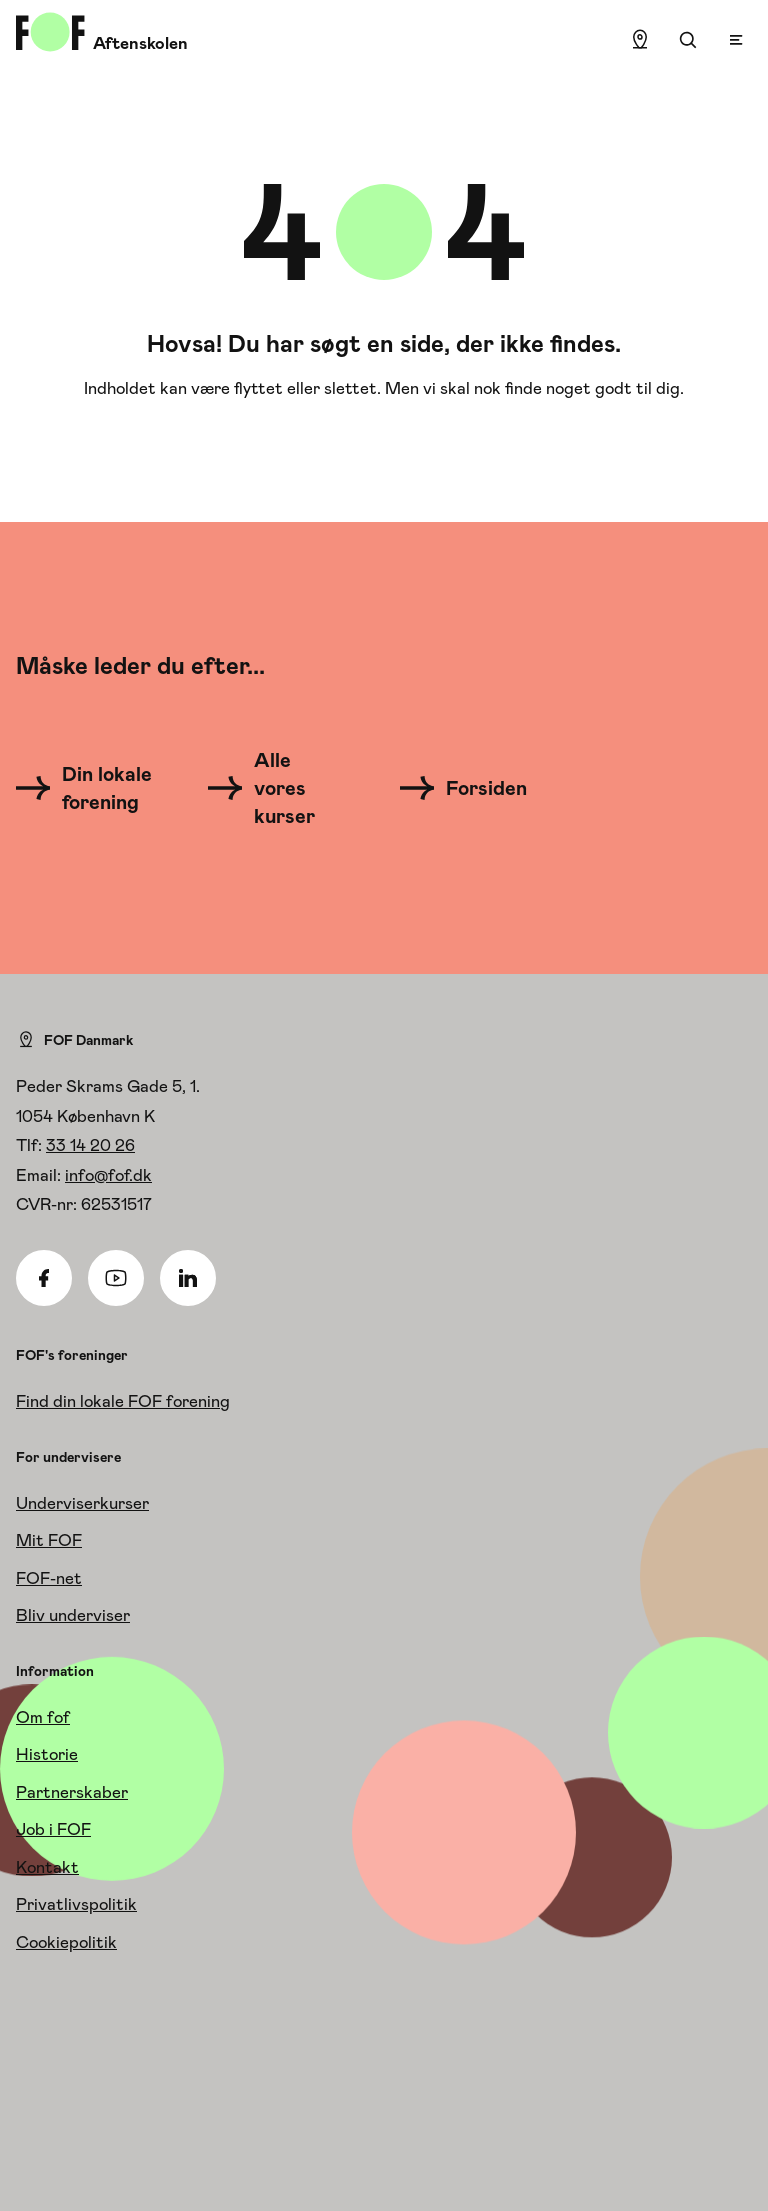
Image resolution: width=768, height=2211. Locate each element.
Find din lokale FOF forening (123, 1401)
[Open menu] (736, 40)
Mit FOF (49, 1540)
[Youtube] (116, 1278)
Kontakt (47, 1867)
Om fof (43, 1717)
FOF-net (49, 1578)
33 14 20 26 (90, 1145)
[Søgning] (688, 40)
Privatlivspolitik (76, 1904)
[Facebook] (44, 1278)
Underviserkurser (82, 1503)
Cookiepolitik (66, 1942)
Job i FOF (53, 1829)
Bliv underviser (73, 1615)
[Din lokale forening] (89, 788)
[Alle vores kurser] (273, 788)
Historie (47, 1754)
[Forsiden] (475, 788)
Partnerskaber (72, 1792)
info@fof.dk (108, 1175)
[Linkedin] (188, 1278)
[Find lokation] (640, 40)
